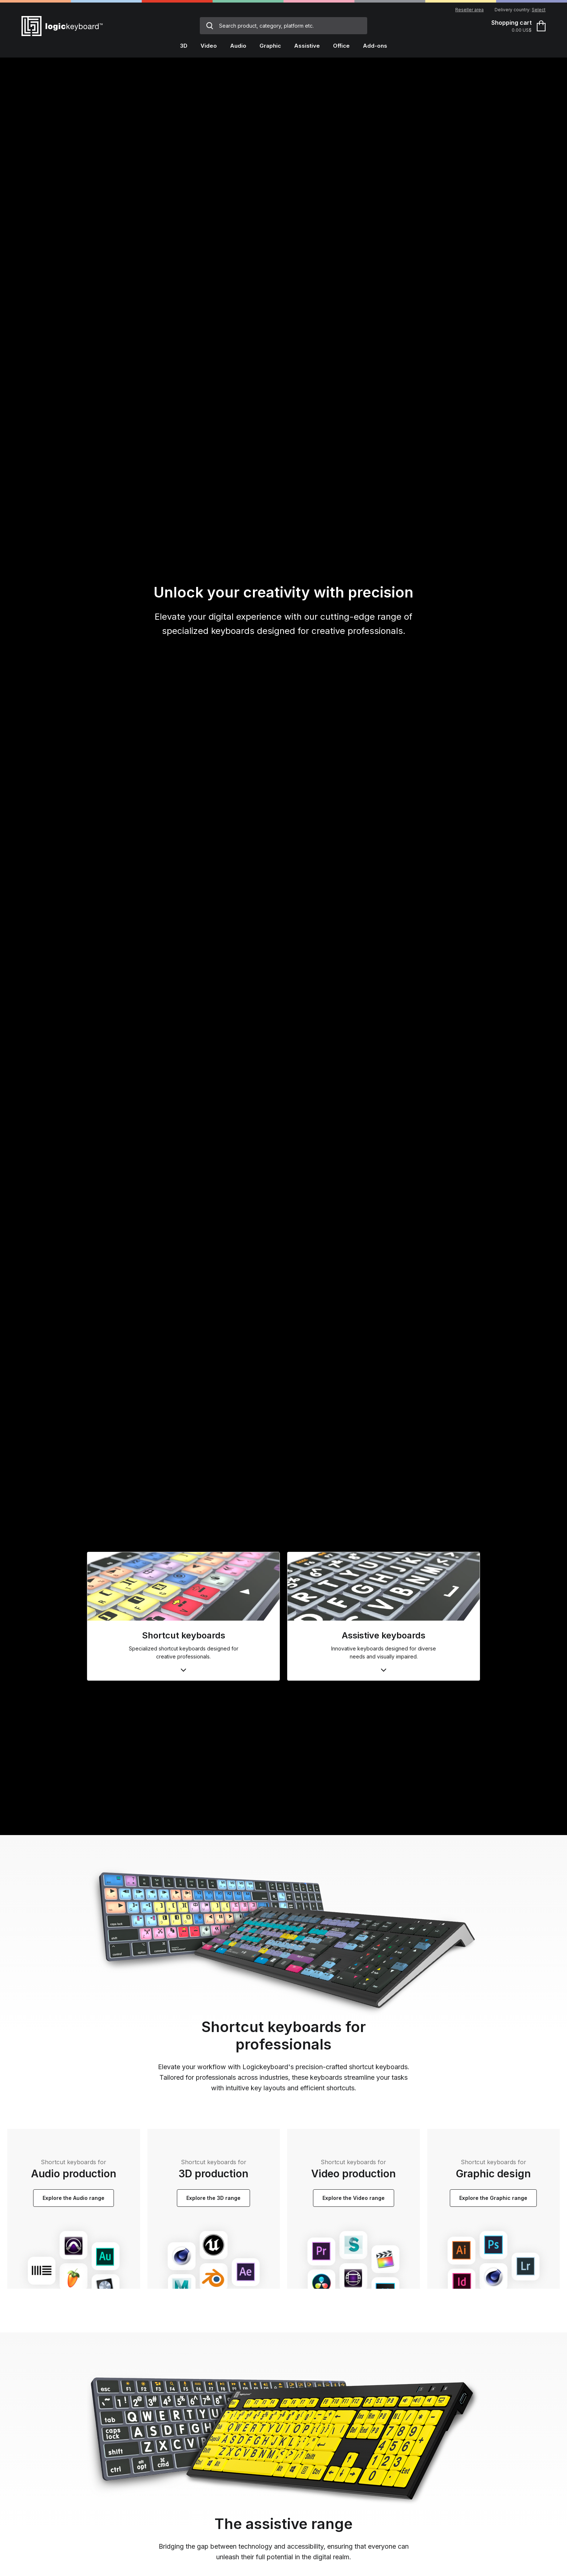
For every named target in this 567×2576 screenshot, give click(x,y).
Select (539, 9)
